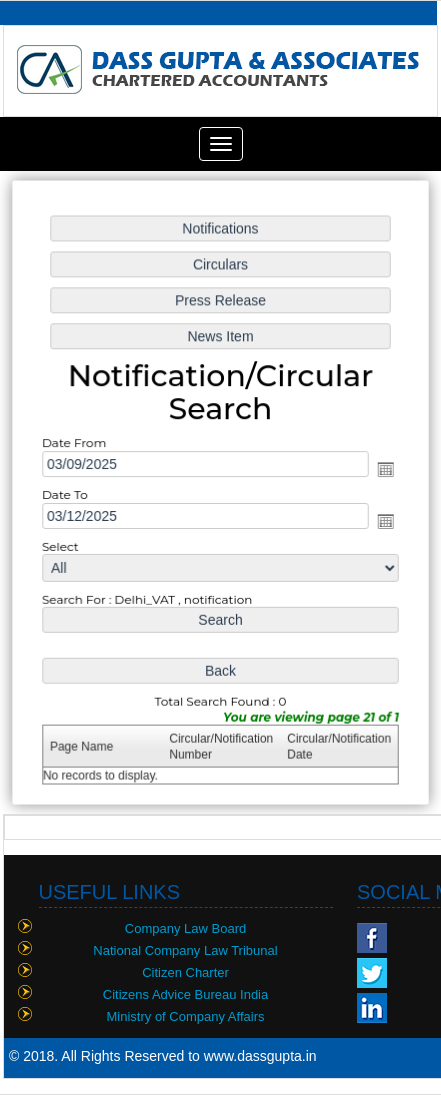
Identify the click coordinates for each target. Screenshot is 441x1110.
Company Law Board (185, 928)
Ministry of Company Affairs (186, 1016)
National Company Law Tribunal (185, 950)
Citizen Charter (185, 972)
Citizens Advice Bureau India (185, 994)
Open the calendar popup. (383, 470)
